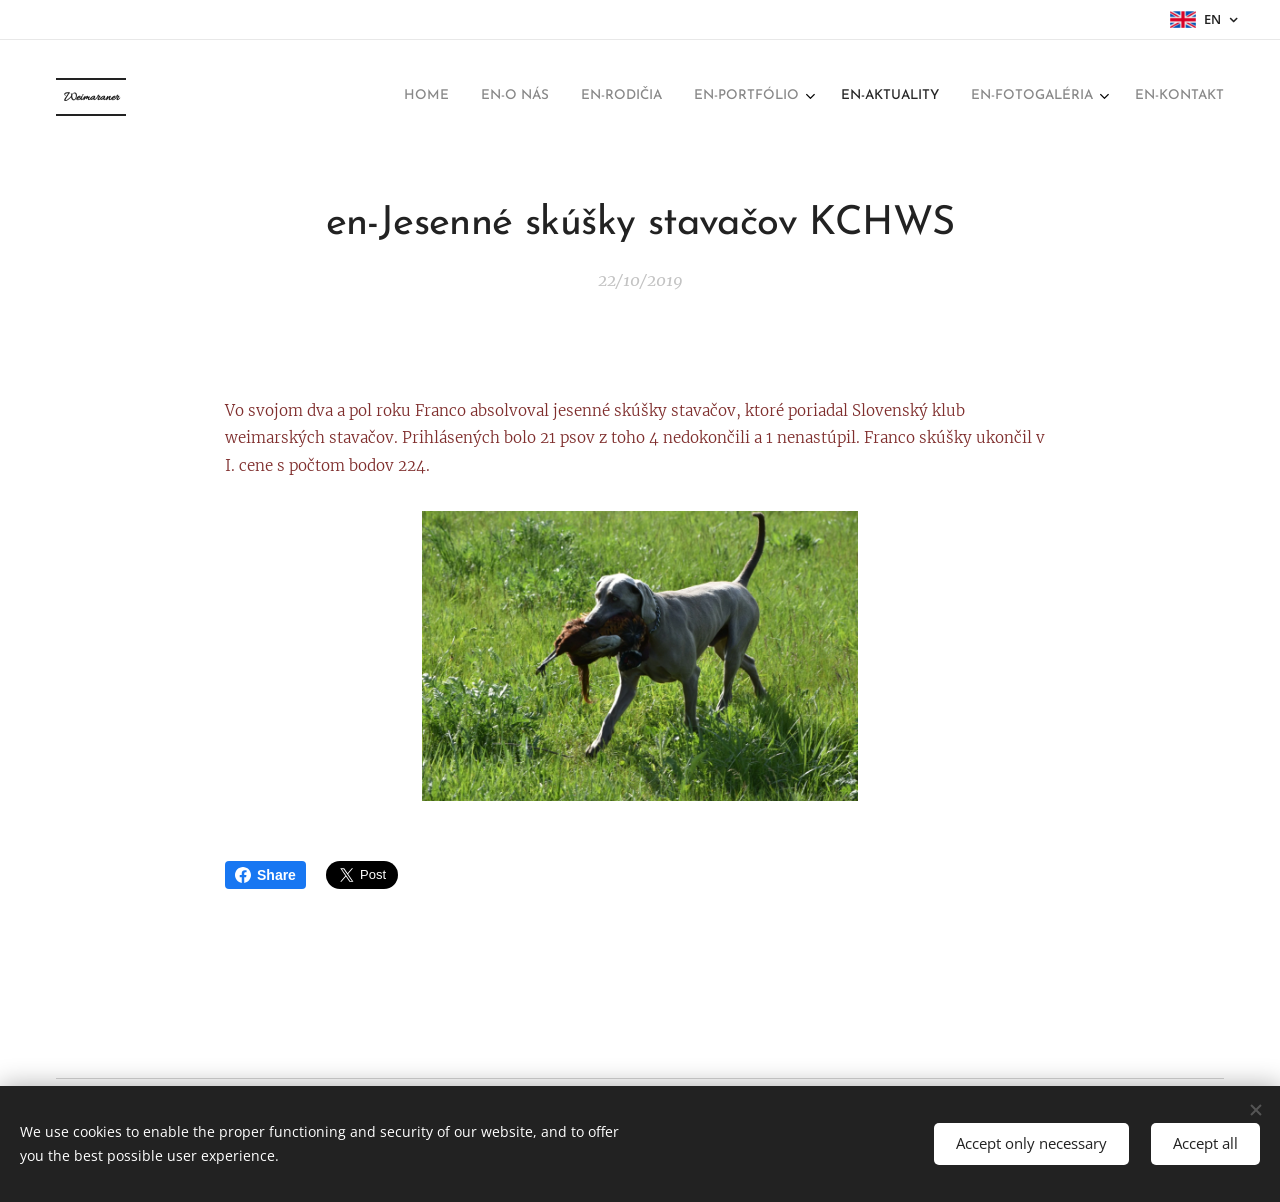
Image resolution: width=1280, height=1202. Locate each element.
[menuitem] (1017, 97)
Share (265, 875)
